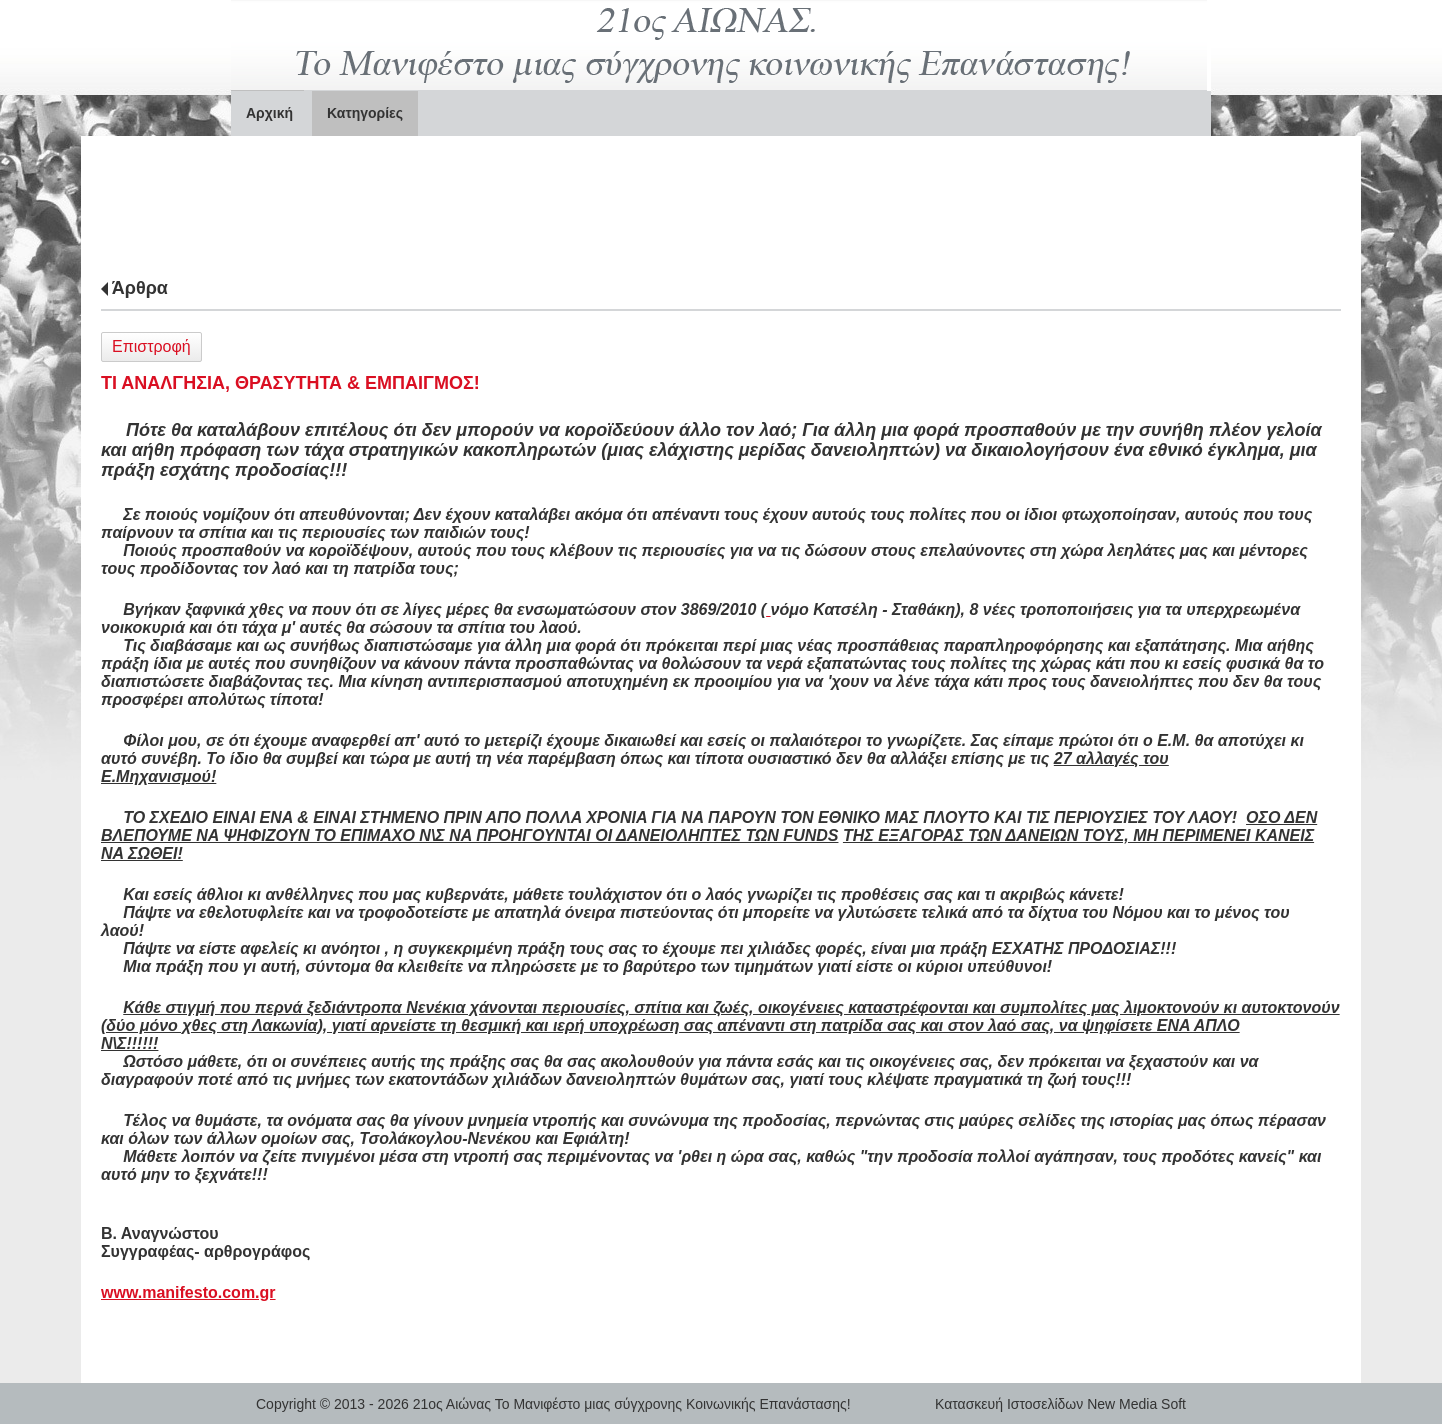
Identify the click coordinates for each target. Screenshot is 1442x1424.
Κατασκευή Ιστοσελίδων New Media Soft (1060, 1404)
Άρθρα (140, 288)
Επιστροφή (151, 346)
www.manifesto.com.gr (188, 1292)
